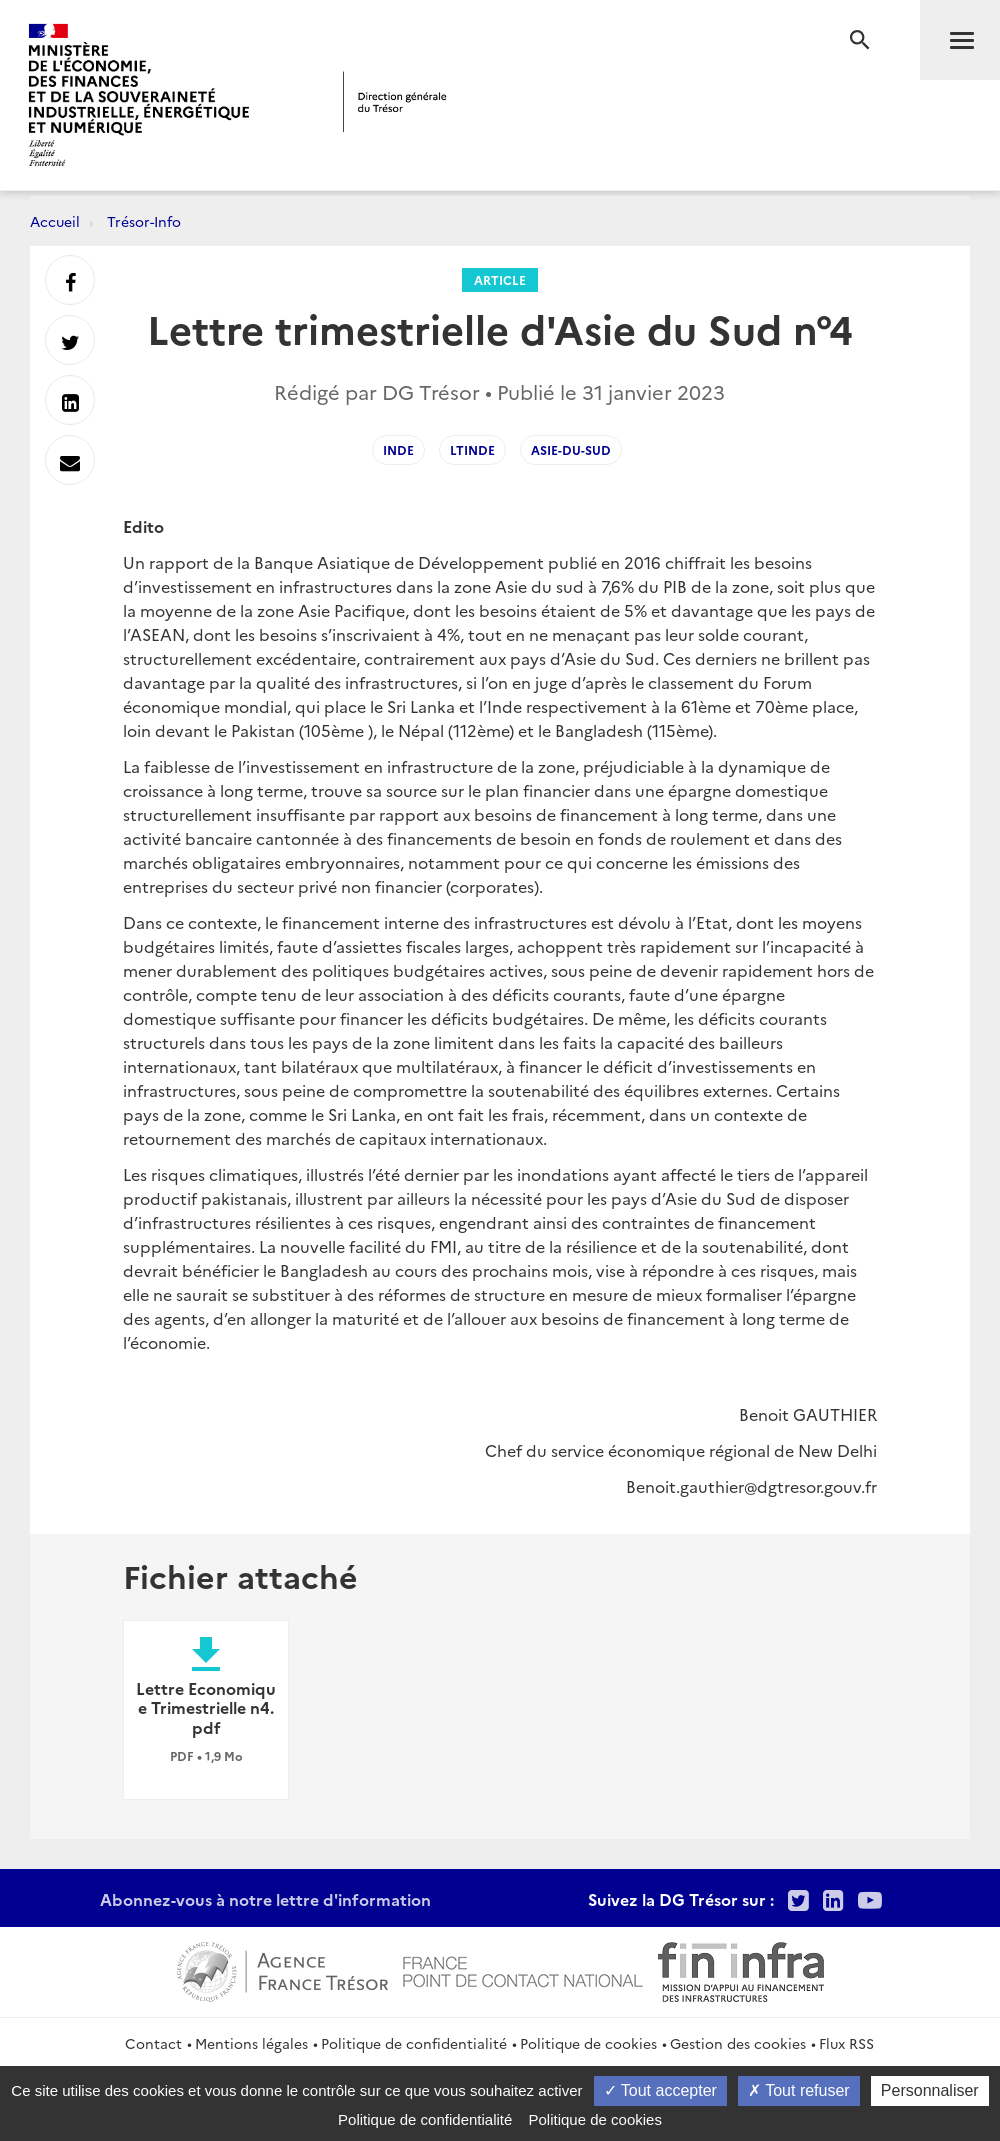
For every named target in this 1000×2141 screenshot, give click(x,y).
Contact (153, 2043)
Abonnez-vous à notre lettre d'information (265, 1899)
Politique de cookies (588, 2043)
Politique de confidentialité (414, 2043)
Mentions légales (251, 2043)
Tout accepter (660, 2090)
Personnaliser (930, 2090)
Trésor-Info (144, 221)
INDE (398, 449)
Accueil (55, 221)
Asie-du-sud (571, 449)
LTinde (472, 449)
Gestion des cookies (738, 2043)
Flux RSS (846, 2043)
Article (500, 279)
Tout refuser (799, 2090)
